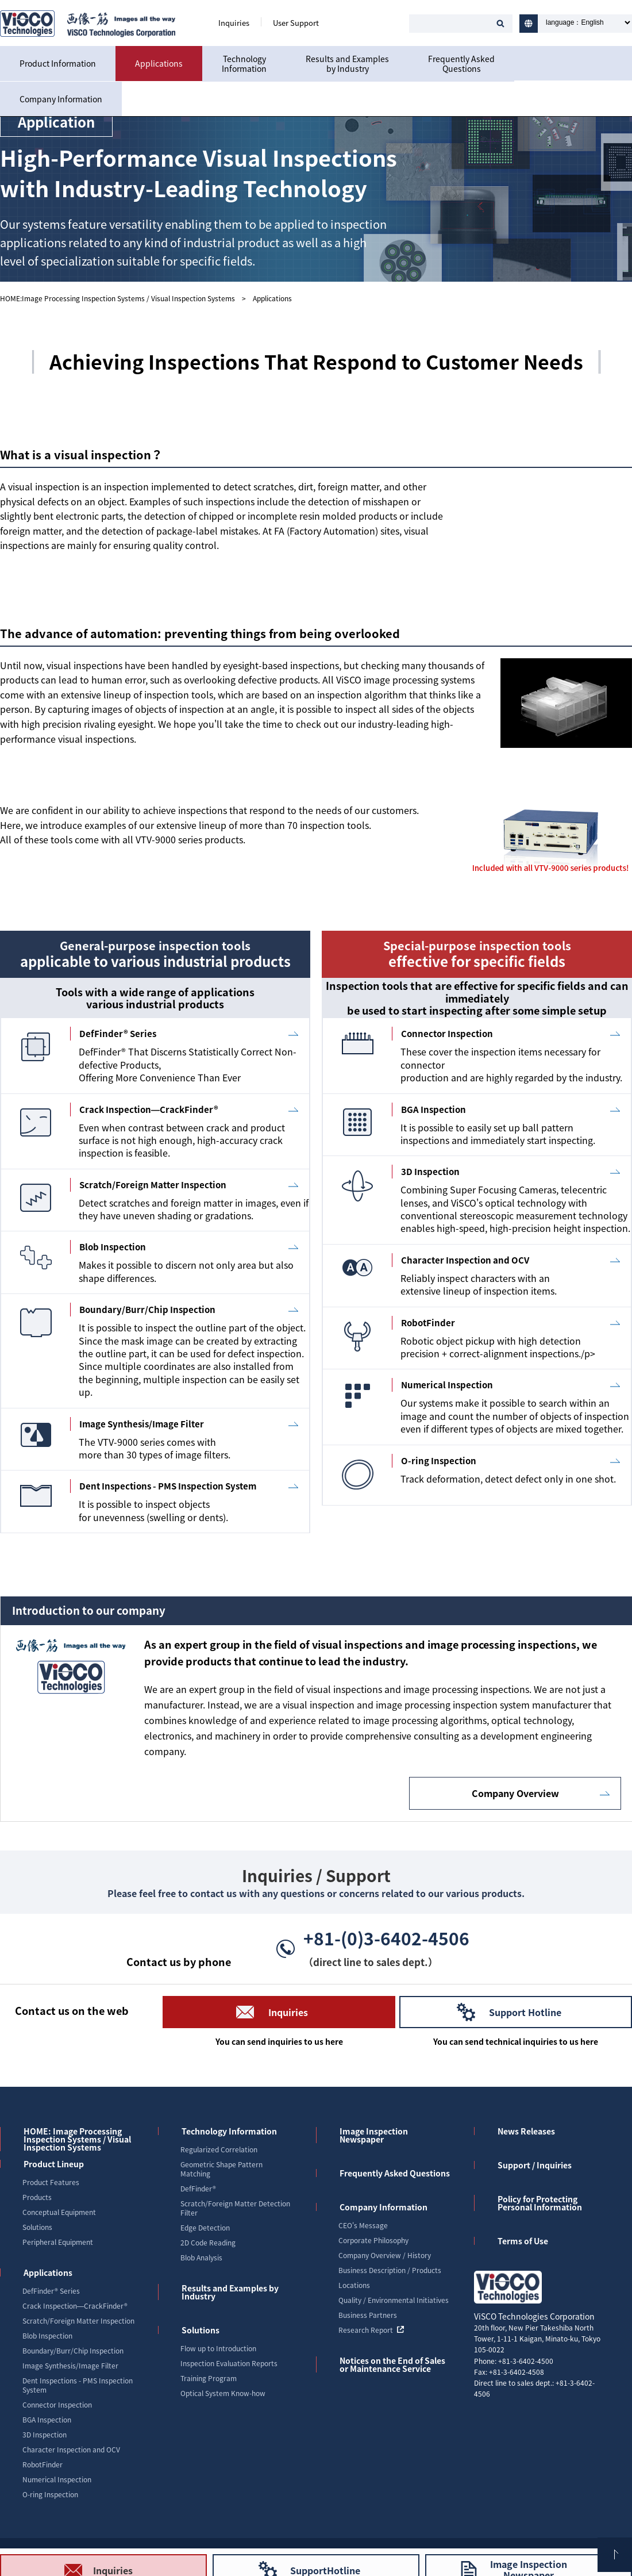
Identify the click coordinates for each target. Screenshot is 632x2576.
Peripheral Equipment (57, 2242)
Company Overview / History (384, 2255)
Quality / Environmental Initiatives (393, 2300)
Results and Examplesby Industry (347, 63)
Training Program (208, 2378)
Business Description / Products (389, 2270)
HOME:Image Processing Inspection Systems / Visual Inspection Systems (117, 298)
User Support (296, 22)
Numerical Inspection (56, 2479)
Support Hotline (525, 2012)
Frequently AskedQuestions (461, 63)
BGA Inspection (46, 2419)
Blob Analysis (201, 2257)
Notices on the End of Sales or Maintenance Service (392, 2364)
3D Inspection (44, 2434)
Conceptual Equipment (59, 2212)
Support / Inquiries (535, 2165)
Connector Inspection (57, 2405)
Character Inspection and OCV (71, 2449)
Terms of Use (523, 2241)
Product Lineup (54, 2164)
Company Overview (515, 1793)
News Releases (526, 2131)
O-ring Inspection (50, 2494)
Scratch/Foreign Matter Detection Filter (235, 2208)
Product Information (58, 63)
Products (37, 2197)
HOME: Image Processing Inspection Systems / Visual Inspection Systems (77, 2139)
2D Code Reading (208, 2242)
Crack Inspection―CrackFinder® (75, 2306)
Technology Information (229, 2131)
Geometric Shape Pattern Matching (221, 2169)
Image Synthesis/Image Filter (70, 2365)
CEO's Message (363, 2225)
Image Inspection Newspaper (374, 2135)
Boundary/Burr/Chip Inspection (73, 2350)
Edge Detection (205, 2227)
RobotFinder (42, 2464)
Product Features (50, 2182)
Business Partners (367, 2315)
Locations (354, 2285)
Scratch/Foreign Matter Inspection (78, 2321)
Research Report (371, 2330)
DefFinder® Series (51, 2291)
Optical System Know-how (222, 2393)
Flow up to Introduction (218, 2348)
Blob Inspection (47, 2336)
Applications (159, 63)
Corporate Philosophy (373, 2240)
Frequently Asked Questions (395, 2173)
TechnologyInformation (244, 63)
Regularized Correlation (218, 2149)
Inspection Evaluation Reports (229, 2363)
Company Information (61, 99)
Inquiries (233, 22)
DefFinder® (198, 2188)
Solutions (37, 2227)
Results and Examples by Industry (230, 2292)
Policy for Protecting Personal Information (540, 2203)
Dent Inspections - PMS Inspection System (77, 2385)
